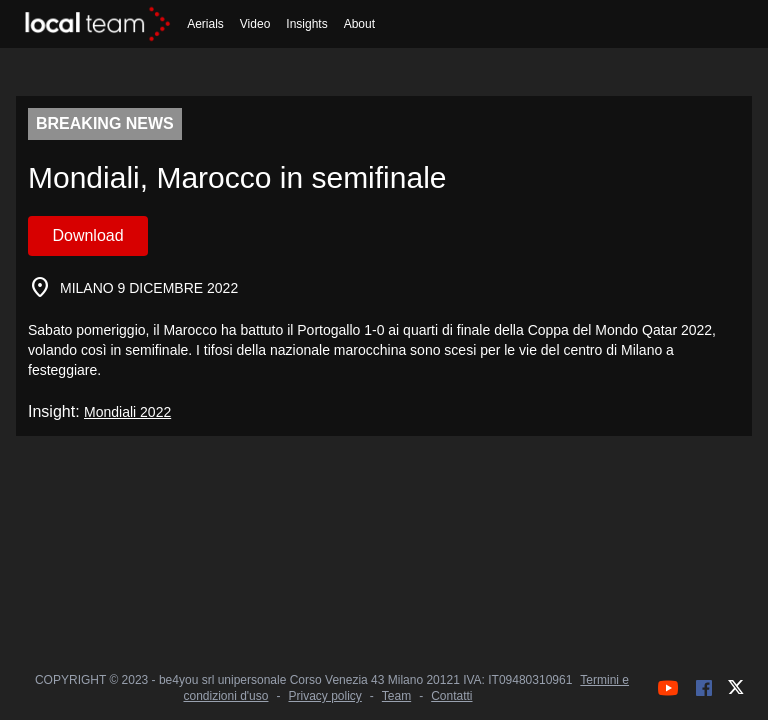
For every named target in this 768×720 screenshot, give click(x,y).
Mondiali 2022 (127, 412)
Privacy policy (324, 696)
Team (396, 696)
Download (87, 235)
